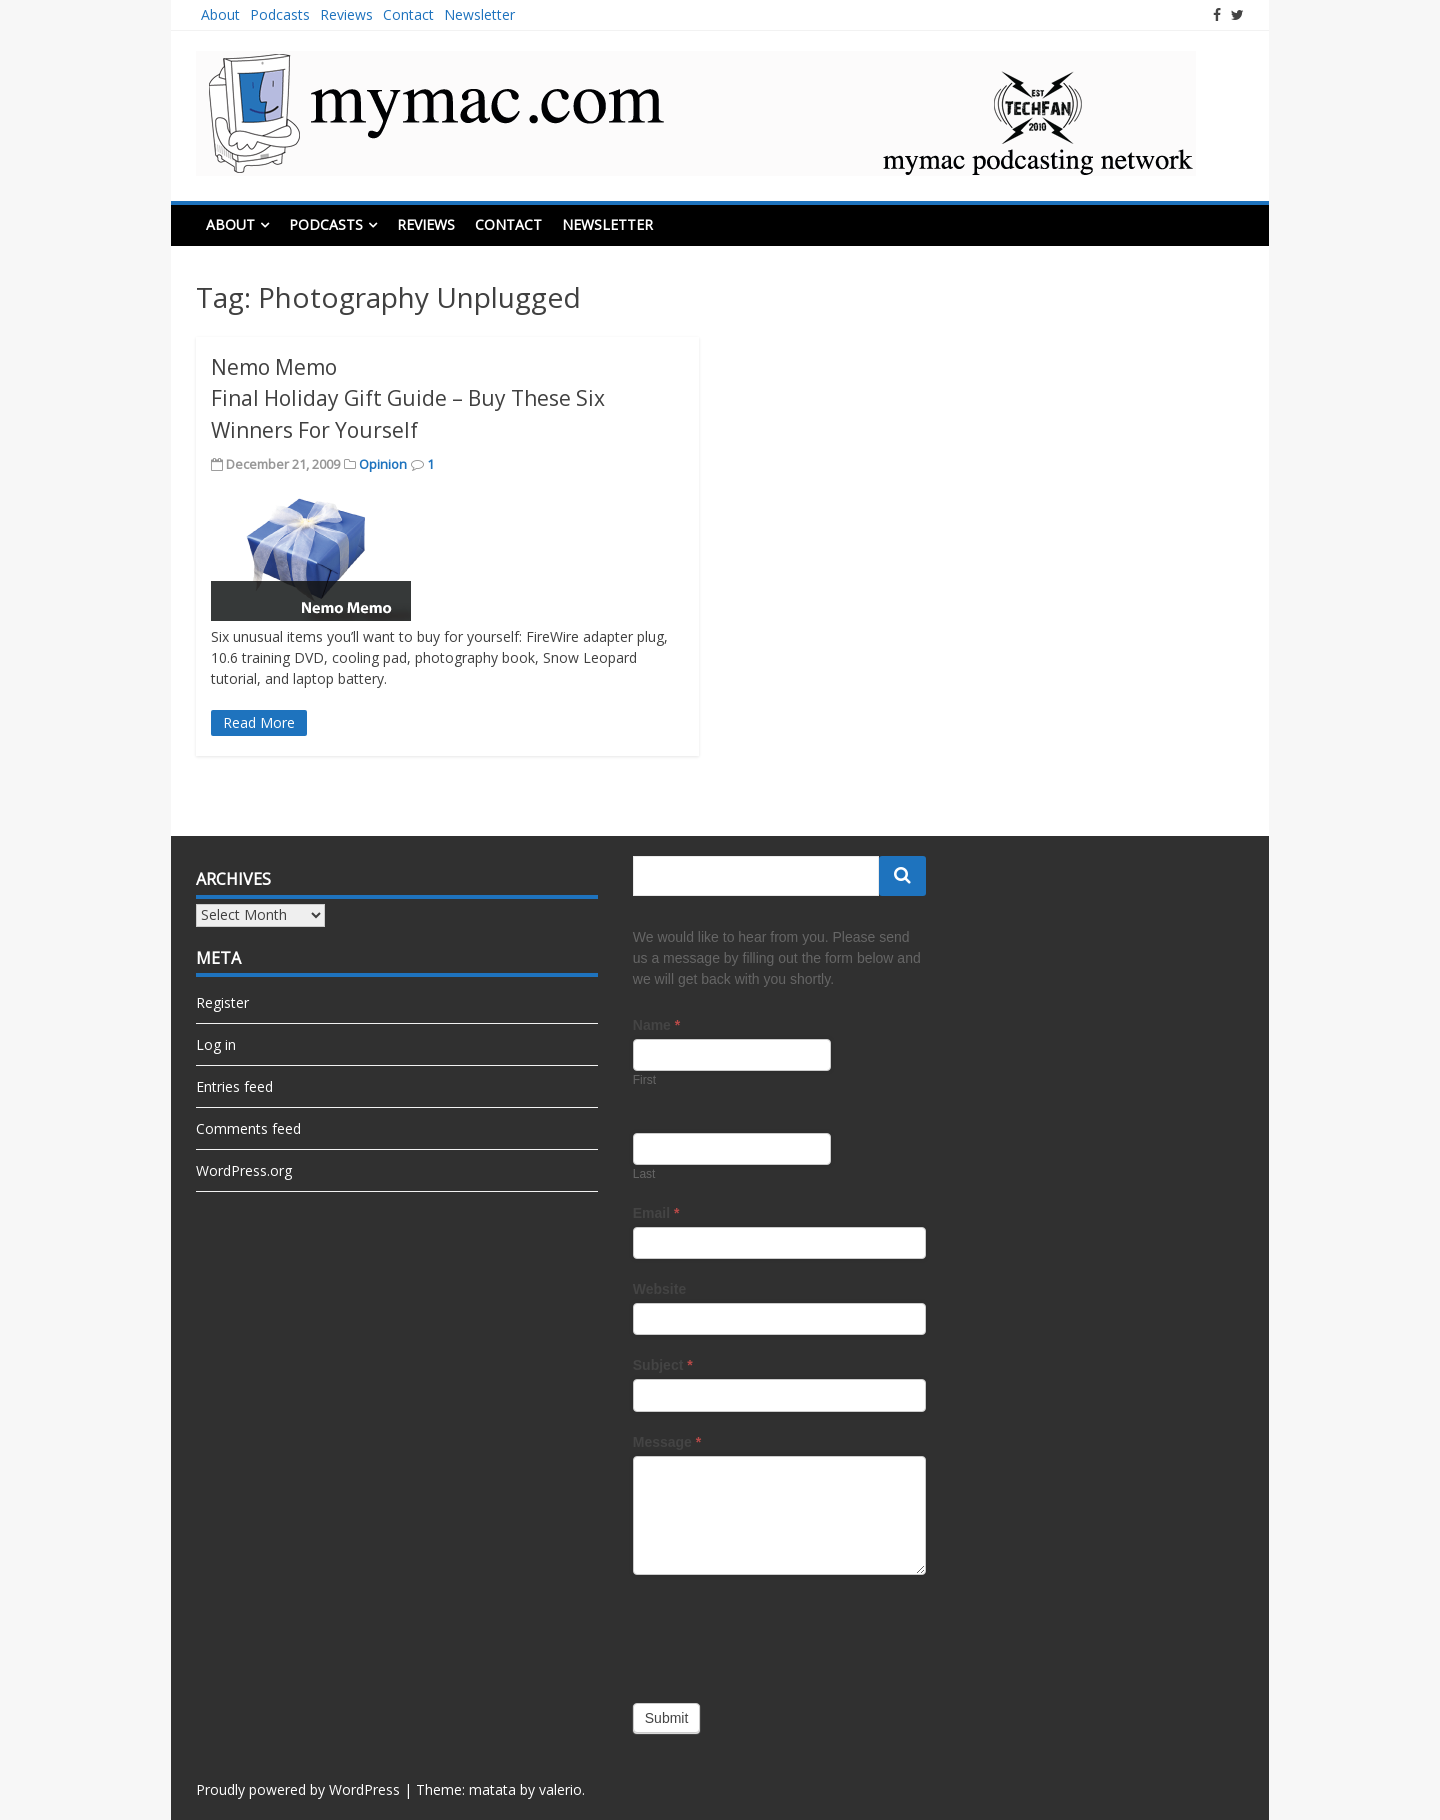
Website (659, 1289)
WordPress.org (244, 1170)
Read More (259, 722)
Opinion (383, 464)
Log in (216, 1044)
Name (656, 1025)
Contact (408, 14)
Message (667, 1442)
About (220, 14)
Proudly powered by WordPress (298, 1789)
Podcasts (280, 14)
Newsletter (479, 14)
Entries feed (234, 1086)
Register (222, 1002)
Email (656, 1213)
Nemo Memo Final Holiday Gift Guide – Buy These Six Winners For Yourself (408, 398)
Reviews (346, 14)
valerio (560, 1789)
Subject (663, 1365)
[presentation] (785, 1634)
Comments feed (248, 1128)
